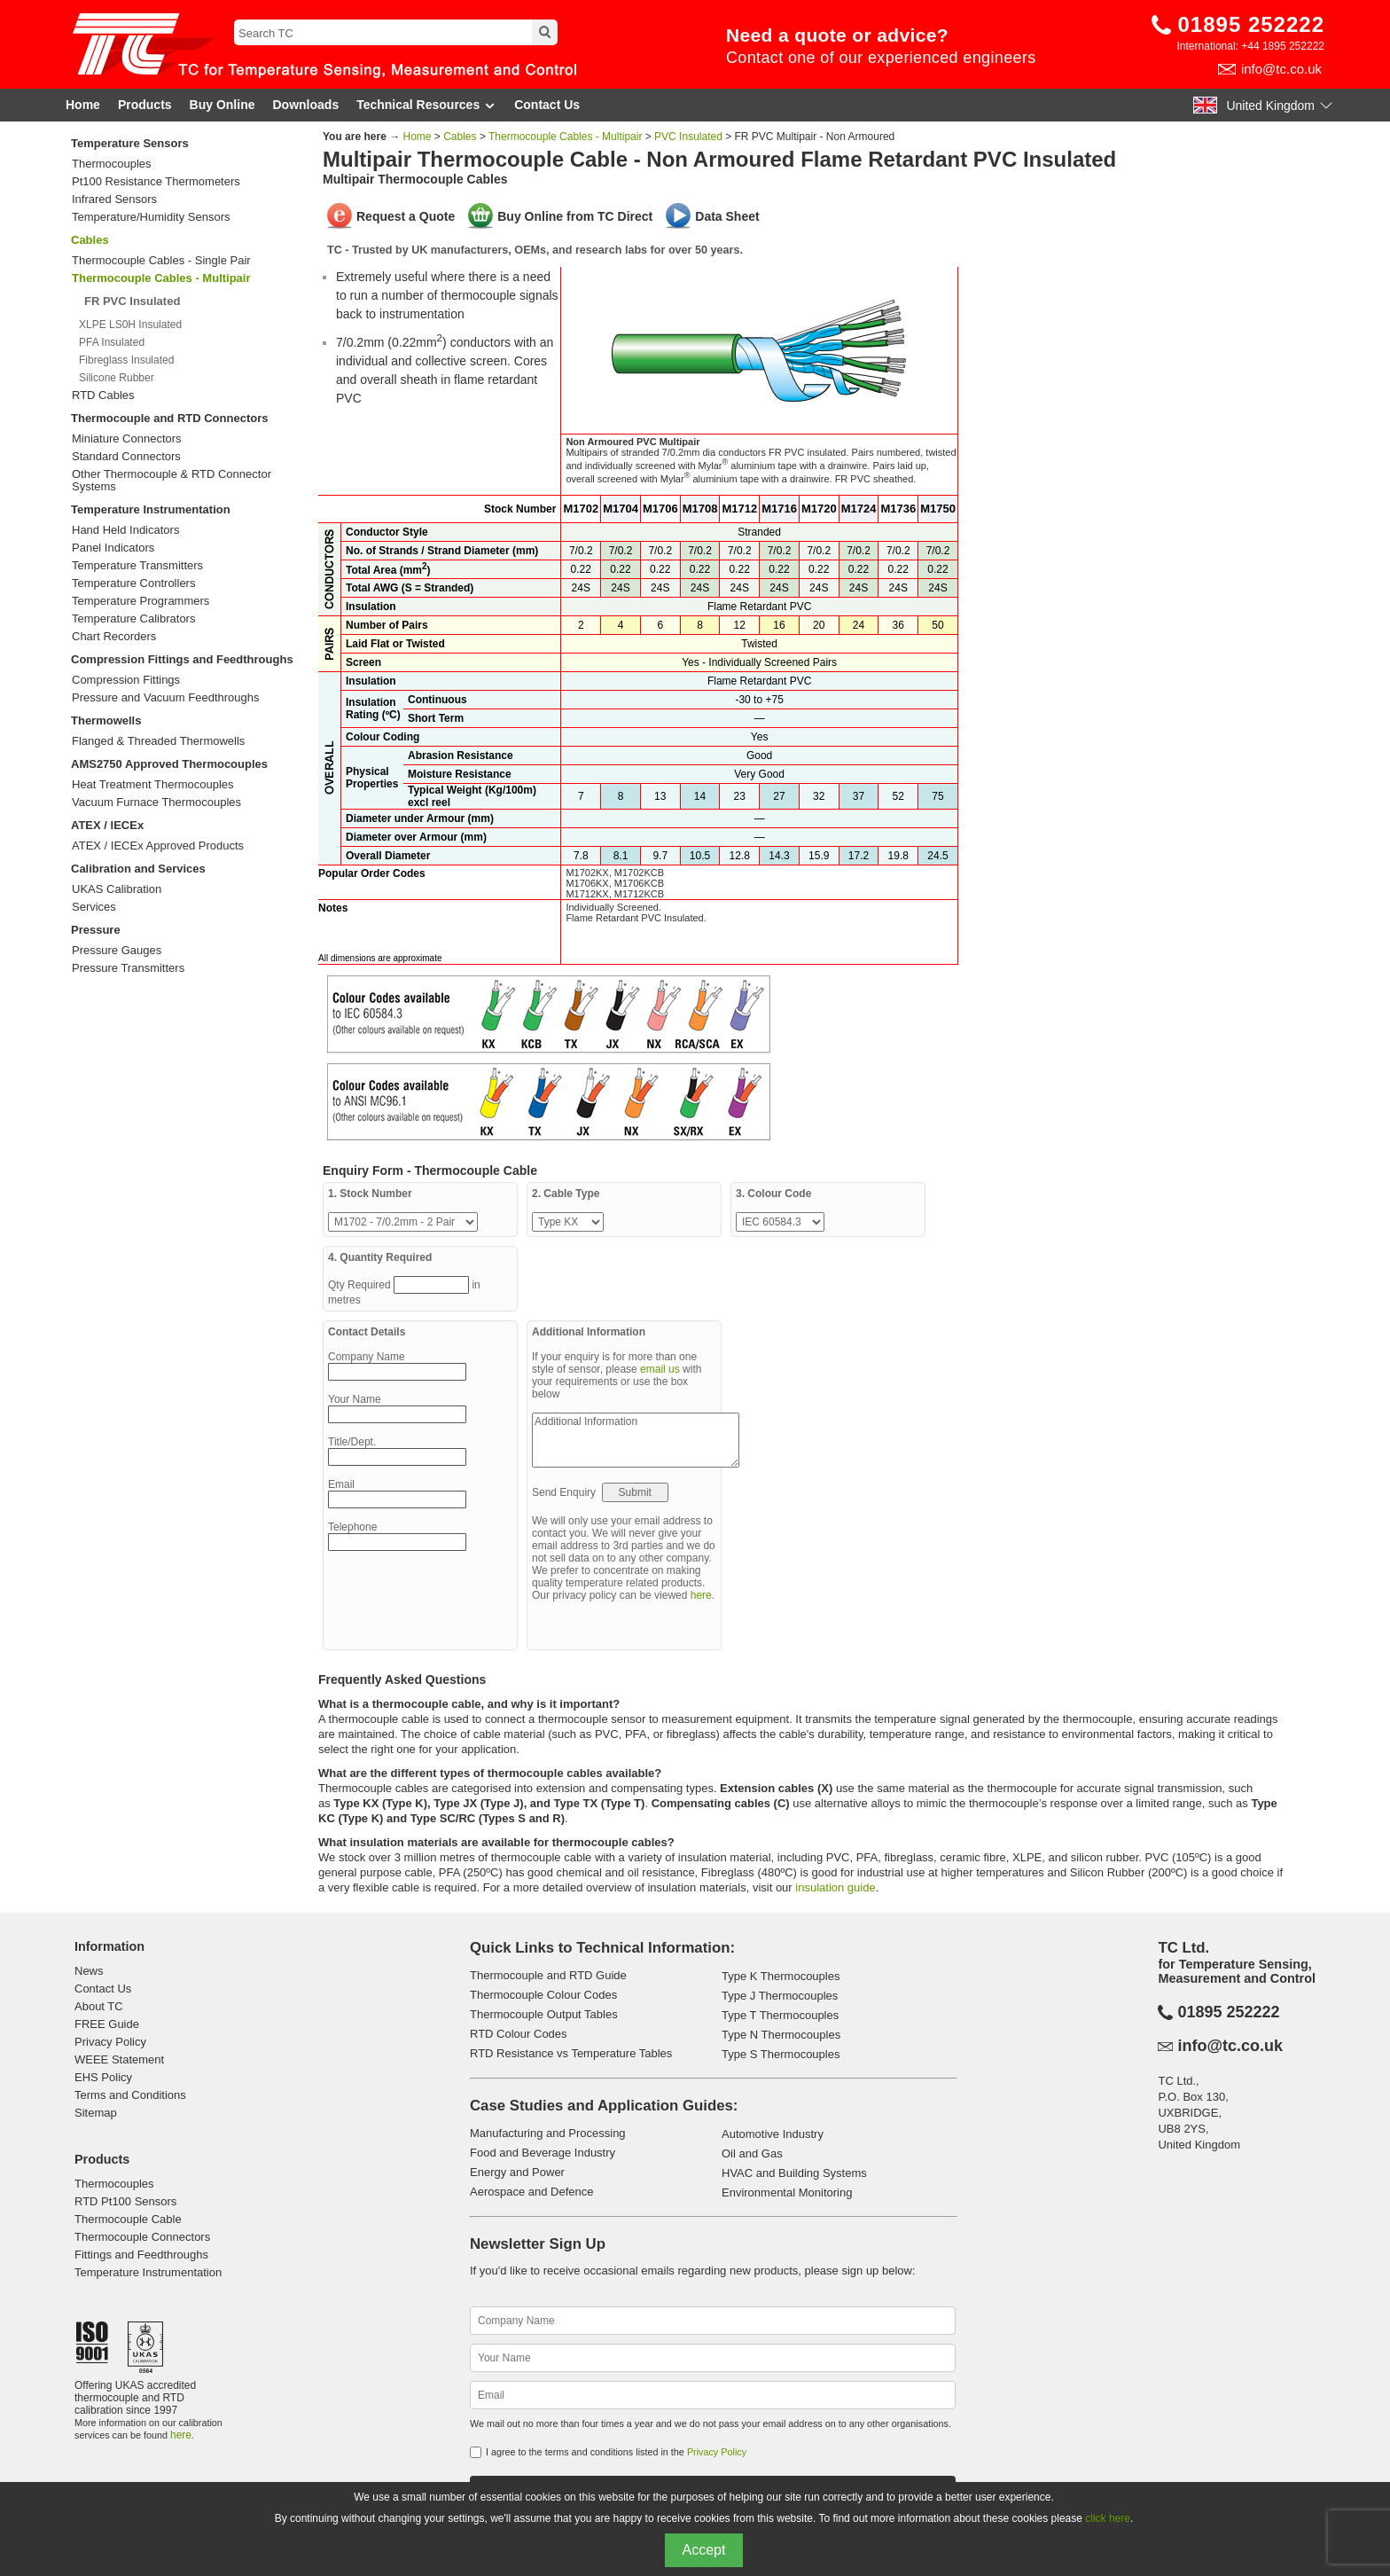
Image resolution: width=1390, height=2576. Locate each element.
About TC (98, 2006)
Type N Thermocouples (781, 2034)
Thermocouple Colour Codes (543, 1994)
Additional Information (635, 1440)
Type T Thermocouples (780, 2015)
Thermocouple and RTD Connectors (169, 418)
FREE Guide (106, 2024)
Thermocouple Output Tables (544, 2014)
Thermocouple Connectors (142, 2236)
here (701, 1595)
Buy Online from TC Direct (574, 216)
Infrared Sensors (114, 199)
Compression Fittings (126, 680)
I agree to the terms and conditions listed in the (616, 2452)
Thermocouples (112, 164)
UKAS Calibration (116, 889)
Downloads (306, 105)
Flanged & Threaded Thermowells (158, 741)
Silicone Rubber (116, 378)
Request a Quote (405, 216)
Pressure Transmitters (128, 968)
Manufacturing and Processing (548, 2133)
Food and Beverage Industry (542, 2152)
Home (83, 105)
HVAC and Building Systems (794, 2173)
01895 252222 (1251, 24)
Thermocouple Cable (128, 2219)
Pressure (96, 929)
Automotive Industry (773, 2134)
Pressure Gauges (116, 950)
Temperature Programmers (140, 601)
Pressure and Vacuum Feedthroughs (166, 698)
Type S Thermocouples (780, 2054)
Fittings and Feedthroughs (141, 2254)
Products (145, 105)
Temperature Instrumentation (150, 509)
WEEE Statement (119, 2059)
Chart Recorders (114, 636)
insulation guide (835, 1887)
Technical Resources (426, 105)
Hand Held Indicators (125, 530)
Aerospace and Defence (531, 2191)
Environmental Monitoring (787, 2192)
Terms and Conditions (130, 2095)
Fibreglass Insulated (126, 360)
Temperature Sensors (130, 143)
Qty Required (361, 1285)
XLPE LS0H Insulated (130, 324)
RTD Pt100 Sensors (125, 2201)
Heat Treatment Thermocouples (153, 785)
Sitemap (95, 2112)
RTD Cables (103, 395)
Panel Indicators (113, 548)
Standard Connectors (126, 456)
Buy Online (222, 105)
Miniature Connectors (127, 439)
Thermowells (106, 720)
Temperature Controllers (133, 583)
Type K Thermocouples (780, 1976)
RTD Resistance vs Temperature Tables (571, 2053)
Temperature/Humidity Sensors (151, 217)
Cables (90, 240)
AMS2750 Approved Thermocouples (169, 764)
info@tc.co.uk (1281, 68)
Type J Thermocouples (780, 1995)
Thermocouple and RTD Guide (548, 1975)
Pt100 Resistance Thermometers (156, 182)
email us (660, 1369)
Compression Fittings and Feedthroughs (182, 659)
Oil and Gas (752, 2153)
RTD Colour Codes (518, 2033)
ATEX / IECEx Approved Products (158, 846)
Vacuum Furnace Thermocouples (156, 802)
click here (1107, 2518)
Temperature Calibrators (133, 619)
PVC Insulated (688, 136)
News (89, 1970)
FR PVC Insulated (132, 301)
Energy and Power (517, 2172)
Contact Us (547, 105)
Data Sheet (727, 216)
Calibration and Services (138, 868)
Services (94, 907)
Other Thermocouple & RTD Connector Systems (171, 480)
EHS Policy (103, 2077)
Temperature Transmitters (137, 566)
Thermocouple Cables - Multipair (565, 136)
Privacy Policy (110, 2041)
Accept (704, 2549)
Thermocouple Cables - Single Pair (161, 260)
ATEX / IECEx (107, 825)
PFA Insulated (111, 342)
